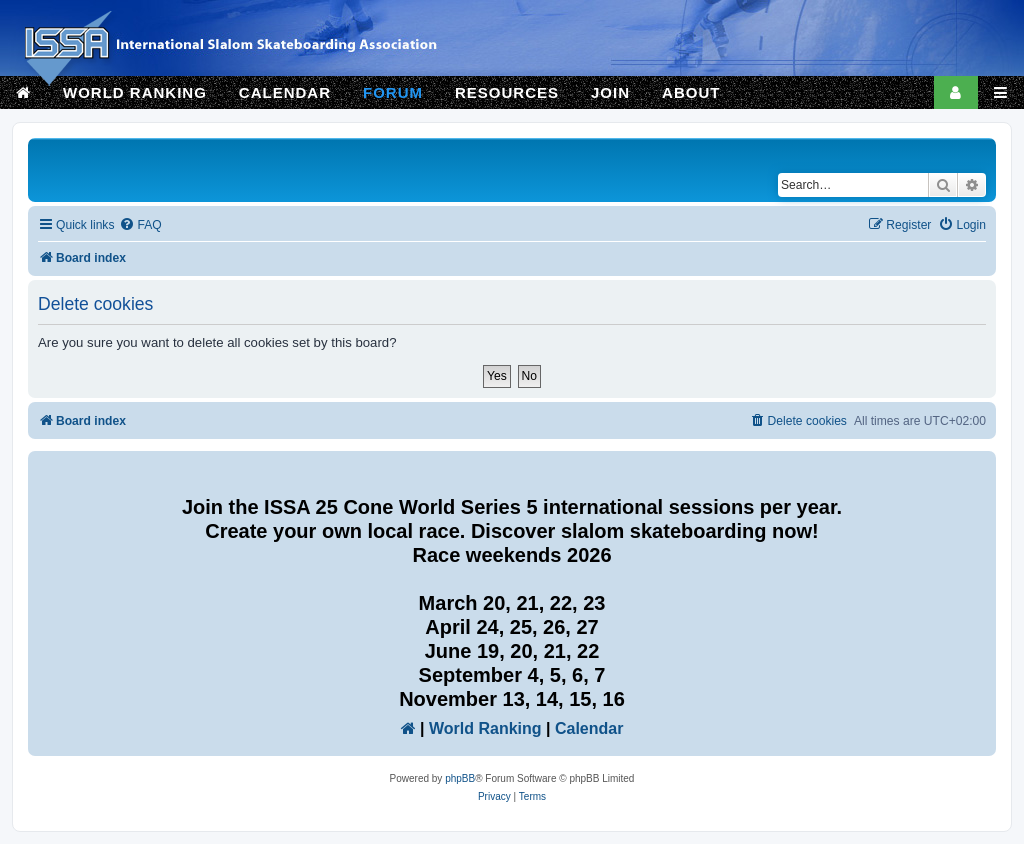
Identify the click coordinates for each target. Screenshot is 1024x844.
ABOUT (691, 92)
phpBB (460, 778)
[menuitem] (140, 225)
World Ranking (485, 728)
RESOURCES (507, 92)
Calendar (589, 728)
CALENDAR (285, 92)
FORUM (393, 92)
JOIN (610, 92)
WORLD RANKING (135, 92)
